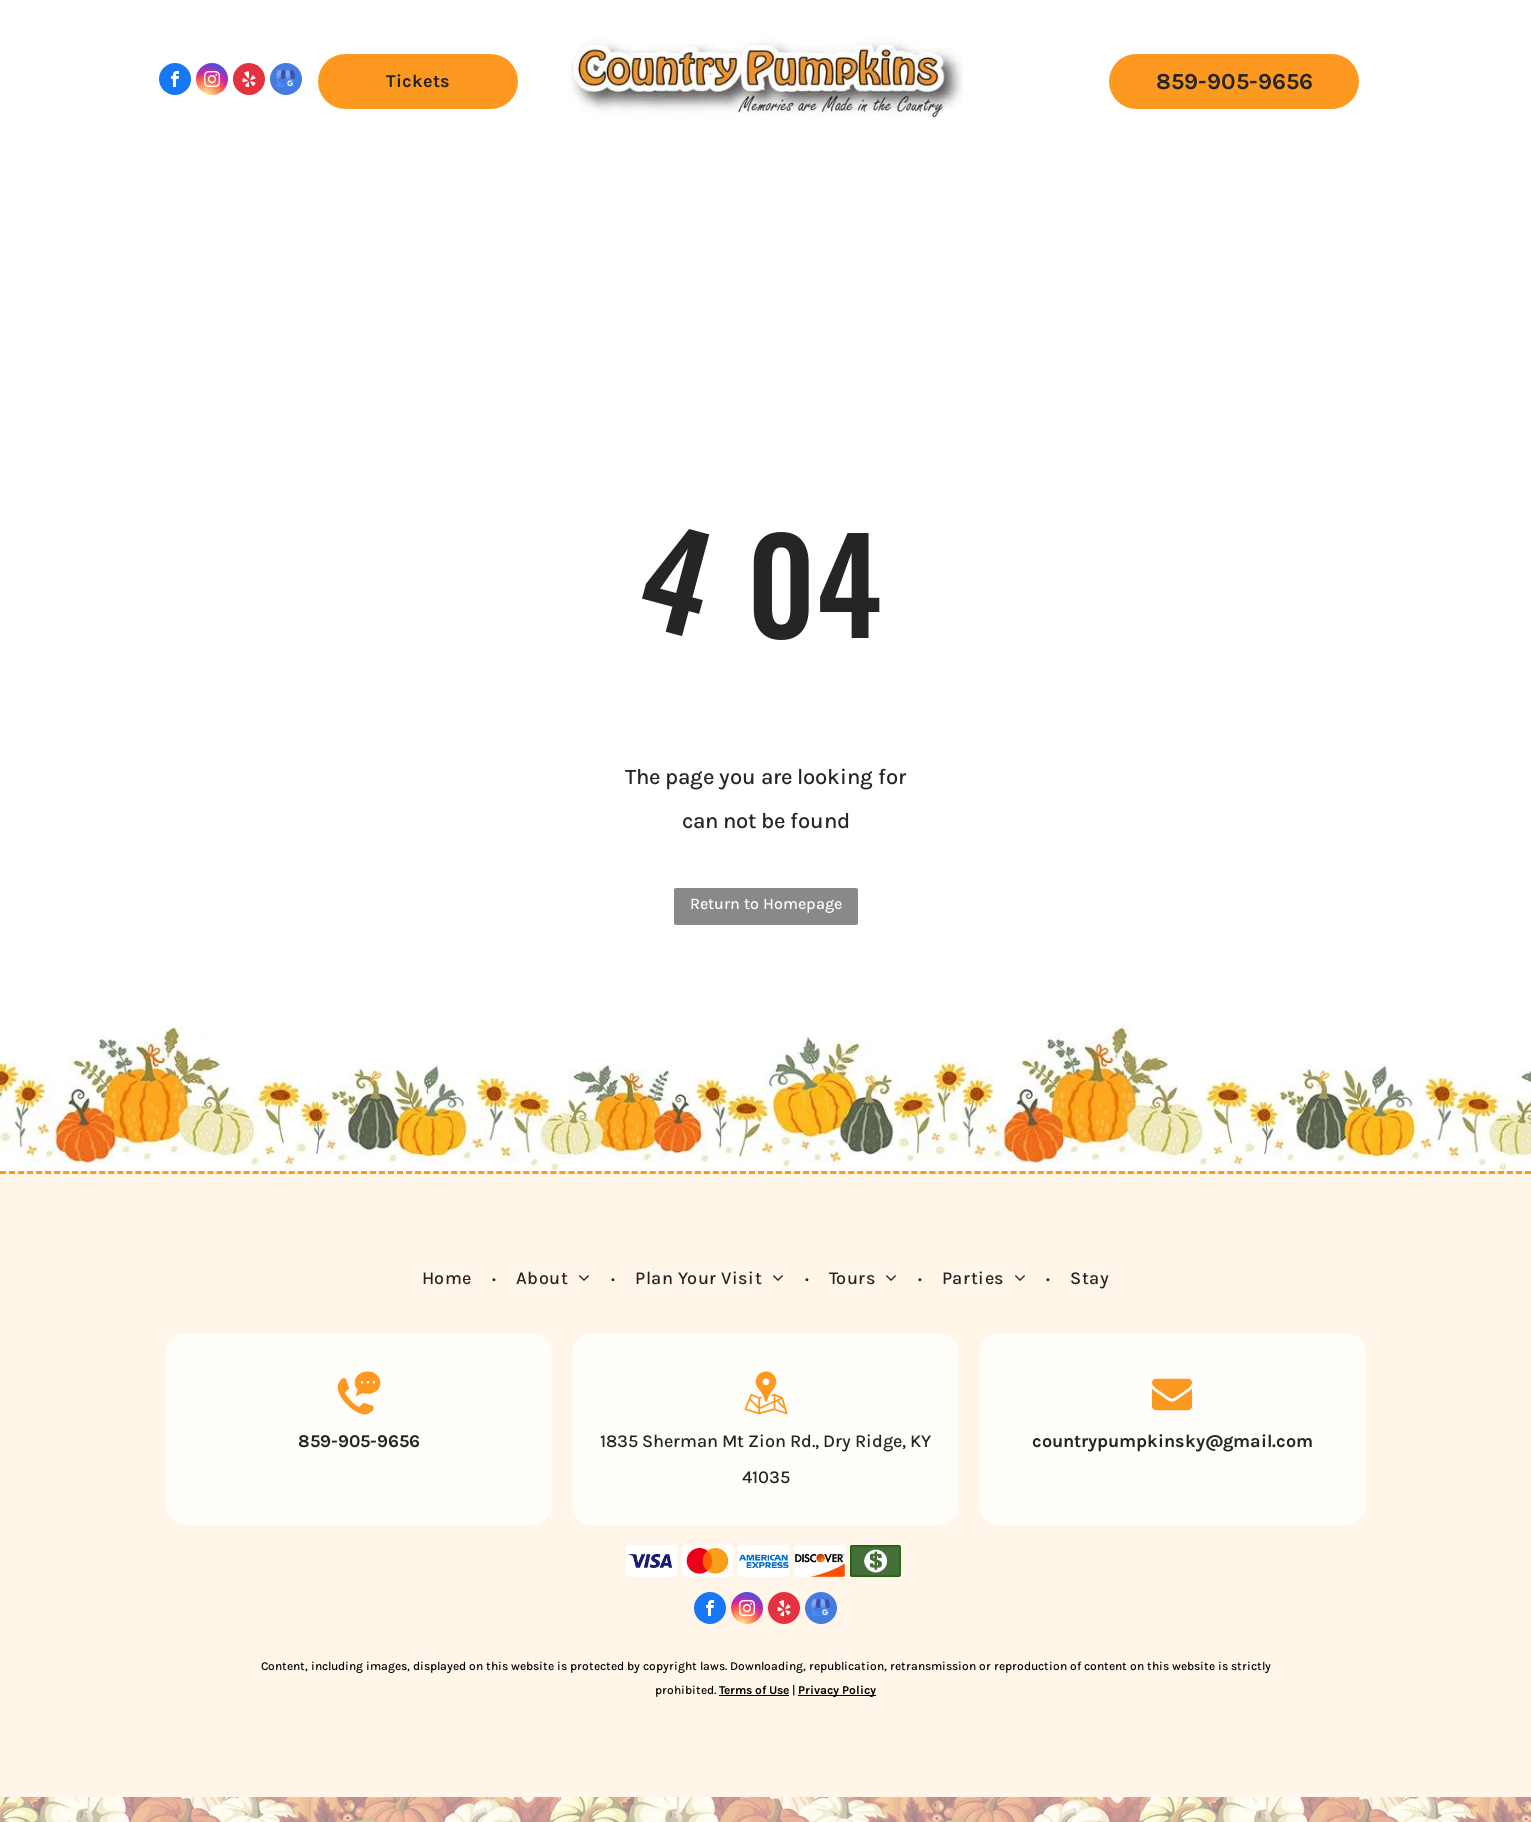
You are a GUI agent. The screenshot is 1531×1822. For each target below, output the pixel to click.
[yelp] (249, 81)
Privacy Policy (837, 1690)
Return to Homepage (766, 903)
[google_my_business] (286, 81)
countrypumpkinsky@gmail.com (1172, 1441)
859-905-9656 (359, 1441)
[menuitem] (278, 158)
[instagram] (212, 81)
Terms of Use (754, 1690)
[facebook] (175, 81)
